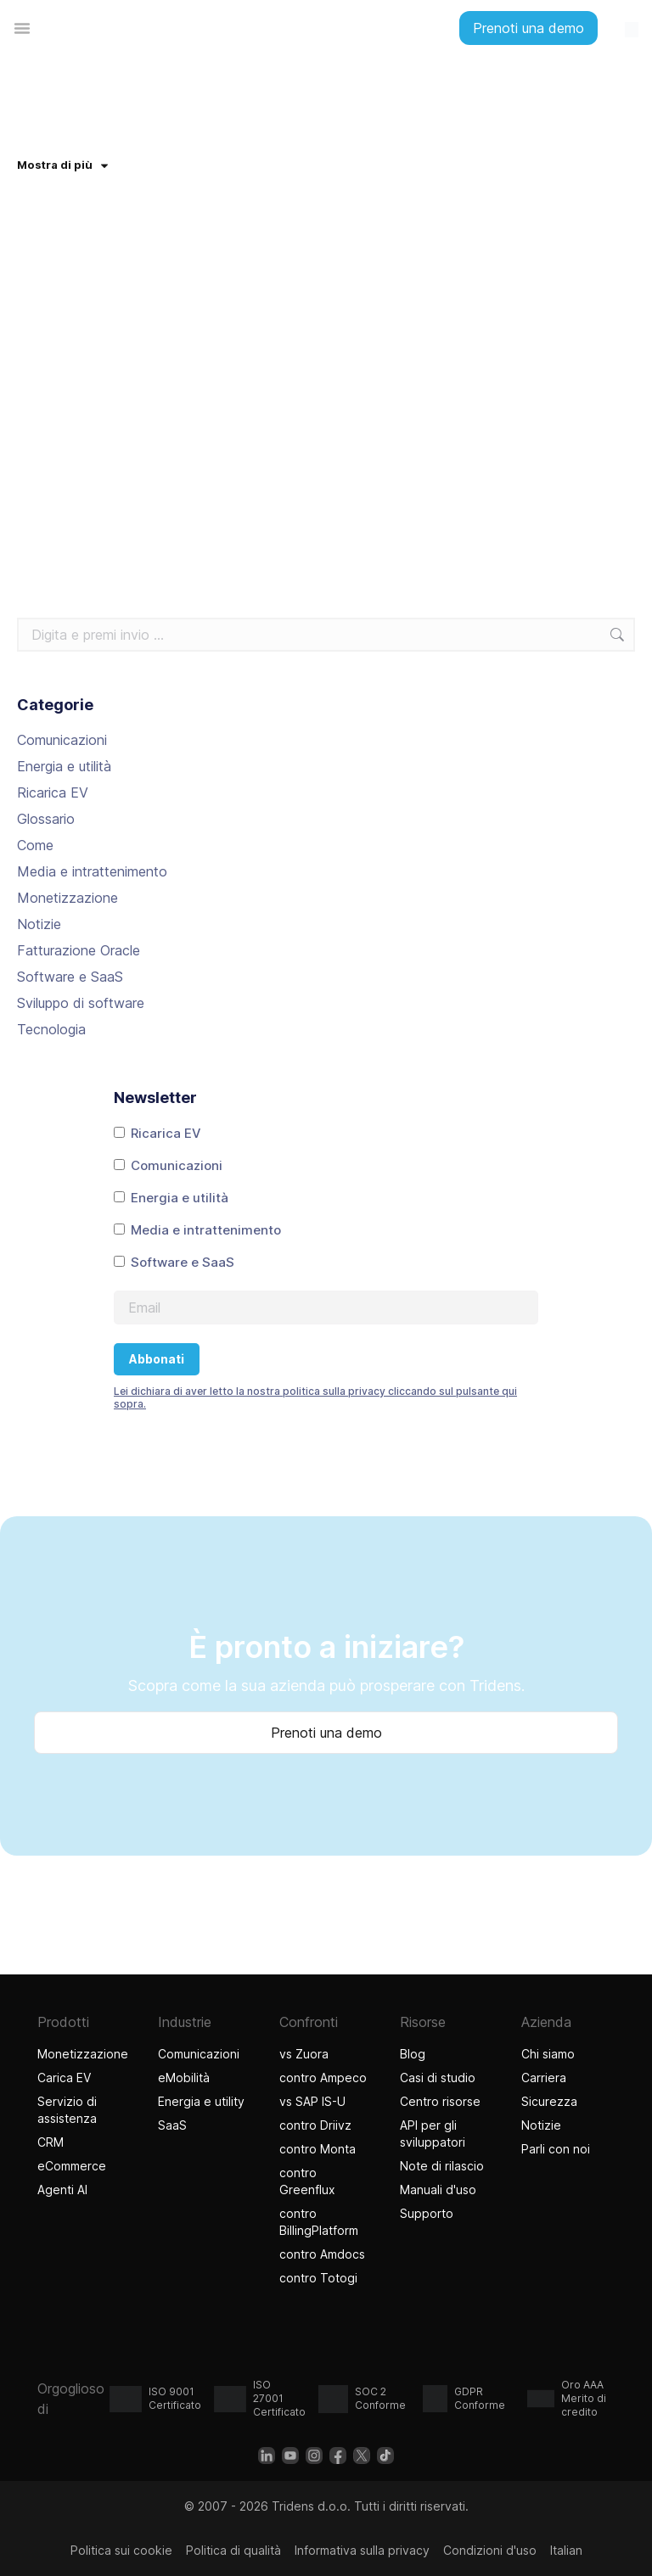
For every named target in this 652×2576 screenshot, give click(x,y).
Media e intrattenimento (92, 871)
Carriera (543, 2077)
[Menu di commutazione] (22, 28)
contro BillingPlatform (318, 2221)
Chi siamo (548, 2054)
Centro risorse (440, 2101)
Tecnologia (51, 1029)
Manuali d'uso (438, 2189)
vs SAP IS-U (312, 2101)
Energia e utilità (64, 766)
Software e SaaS (70, 976)
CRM (50, 2142)
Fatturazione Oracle (78, 950)
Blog (412, 2054)
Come (35, 845)
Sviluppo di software (80, 1002)
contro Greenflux (307, 2181)
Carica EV (64, 2077)
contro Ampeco (323, 2077)
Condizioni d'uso (490, 2550)
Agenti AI (64, 2189)
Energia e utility (201, 2101)
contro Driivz (315, 2125)
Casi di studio (437, 2077)
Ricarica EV (52, 792)
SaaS (172, 2125)
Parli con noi (555, 2149)
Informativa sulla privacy (362, 2550)
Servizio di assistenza (67, 2109)
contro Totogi (320, 2278)
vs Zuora (304, 2054)
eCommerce (71, 2166)
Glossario (46, 818)
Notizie (39, 924)
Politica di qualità (233, 2550)
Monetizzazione (67, 897)
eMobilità (184, 2077)
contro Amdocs (322, 2254)
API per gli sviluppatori (432, 2133)
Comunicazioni (62, 739)
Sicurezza (549, 2101)
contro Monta (317, 2149)
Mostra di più (62, 164)
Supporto (426, 2213)
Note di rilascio (442, 2166)
